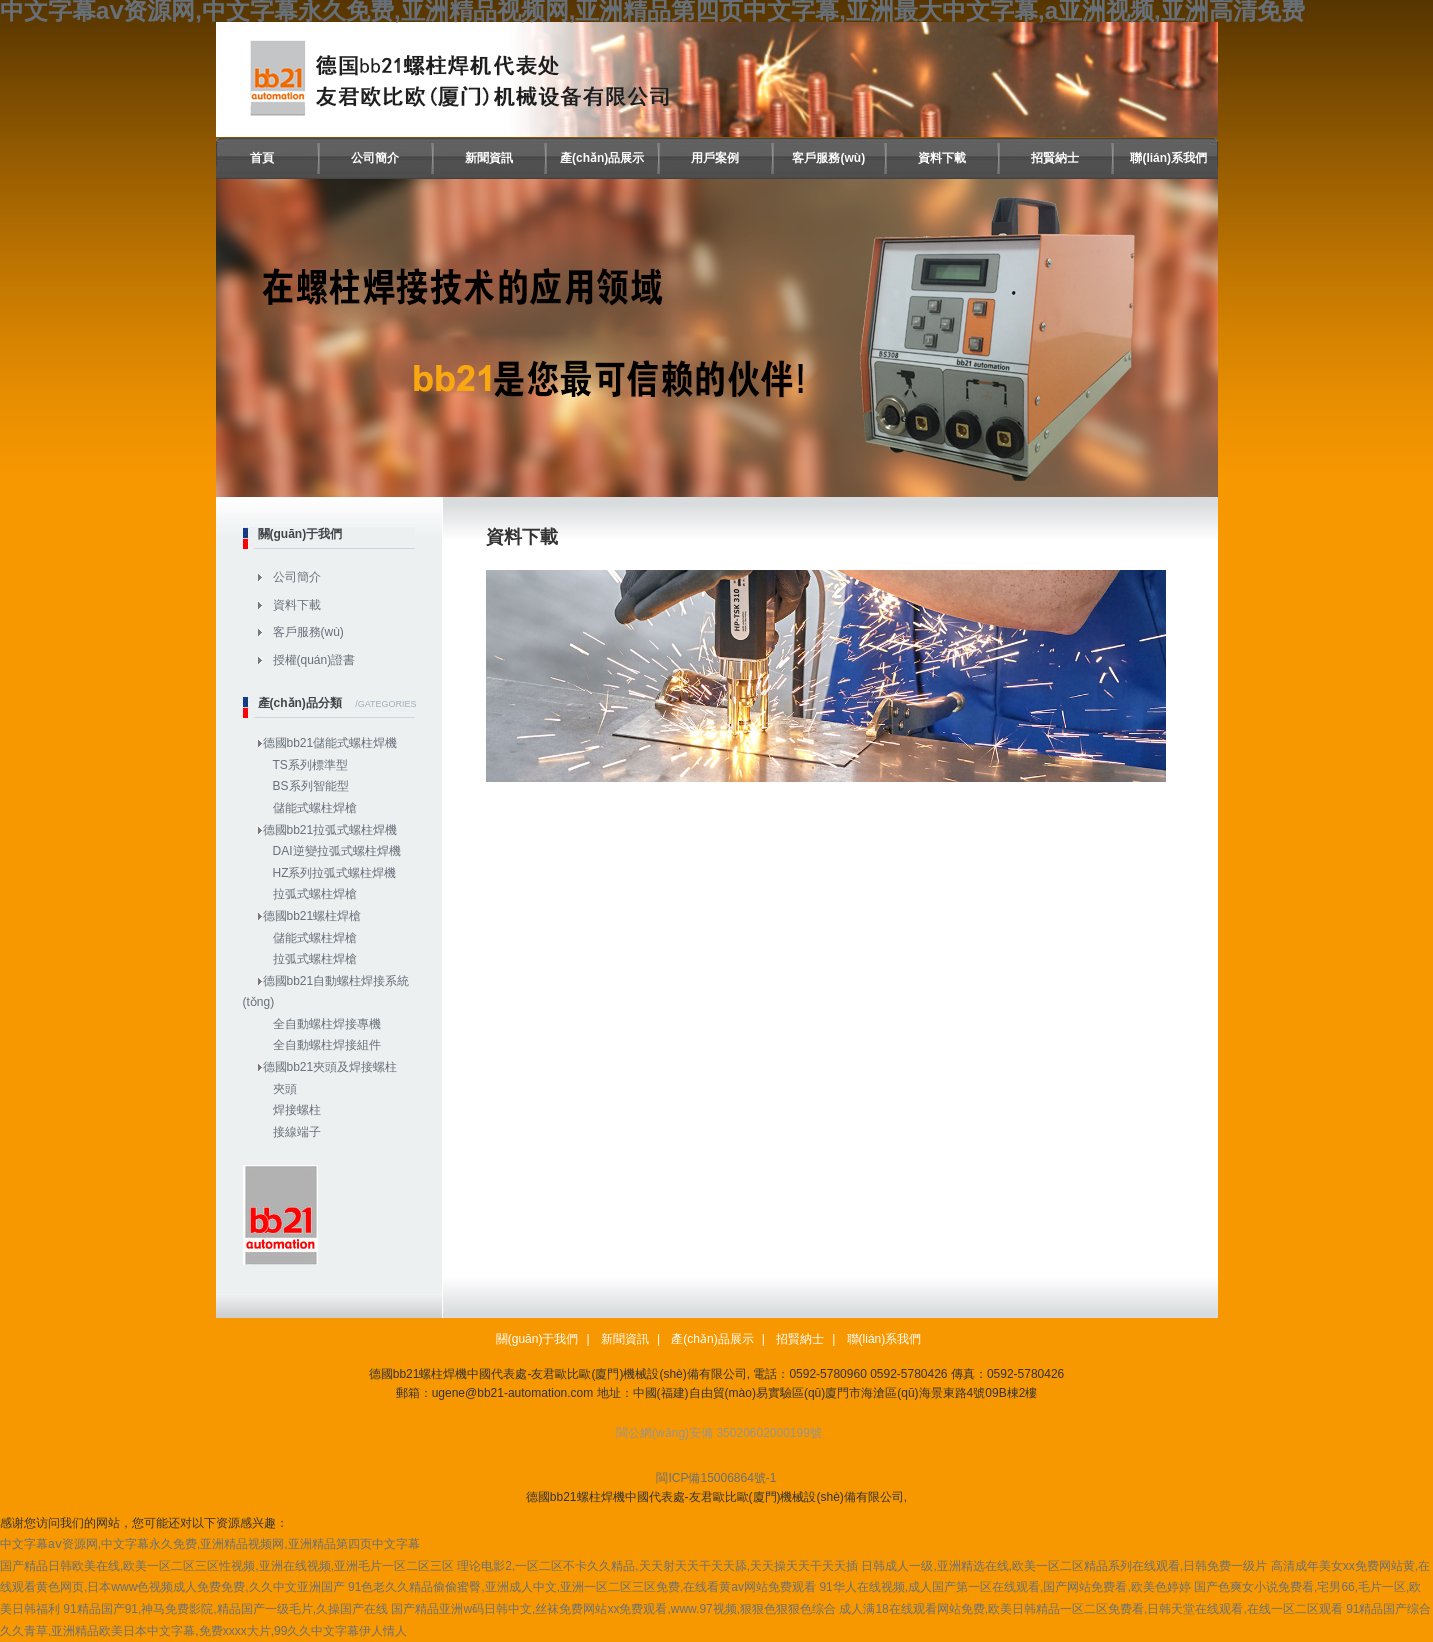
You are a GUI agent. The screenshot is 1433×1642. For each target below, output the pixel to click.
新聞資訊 (489, 158)
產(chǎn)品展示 (602, 158)
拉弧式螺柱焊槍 (315, 894)
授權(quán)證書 (314, 660)
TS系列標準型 (310, 765)
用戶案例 (715, 158)
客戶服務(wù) (828, 158)
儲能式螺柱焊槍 (315, 808)
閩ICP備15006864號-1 (716, 1478)
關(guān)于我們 (537, 1339)
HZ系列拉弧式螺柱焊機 (335, 873)
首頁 (262, 158)
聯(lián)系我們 (1168, 158)
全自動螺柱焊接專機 (327, 1024)
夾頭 (285, 1089)
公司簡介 (375, 158)
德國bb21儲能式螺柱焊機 (330, 743)
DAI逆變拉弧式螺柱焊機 (337, 851)
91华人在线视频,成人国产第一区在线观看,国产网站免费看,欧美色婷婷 (1004, 1587)
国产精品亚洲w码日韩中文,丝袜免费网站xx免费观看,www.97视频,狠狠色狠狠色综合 (613, 1609)
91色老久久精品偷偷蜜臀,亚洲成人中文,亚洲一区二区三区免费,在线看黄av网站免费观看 (582, 1587)
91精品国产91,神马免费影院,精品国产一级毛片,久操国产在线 (225, 1609)
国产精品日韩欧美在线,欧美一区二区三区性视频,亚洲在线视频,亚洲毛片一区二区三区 (227, 1566)
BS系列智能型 (311, 786)
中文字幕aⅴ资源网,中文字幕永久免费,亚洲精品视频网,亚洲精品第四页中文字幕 (210, 1544)
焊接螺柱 (297, 1110)
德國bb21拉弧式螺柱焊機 (330, 830)
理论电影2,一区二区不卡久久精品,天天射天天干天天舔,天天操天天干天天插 (657, 1566)
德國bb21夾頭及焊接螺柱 (330, 1067)
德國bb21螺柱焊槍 (312, 916)
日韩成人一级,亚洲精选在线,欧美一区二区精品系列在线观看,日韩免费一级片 (1064, 1566)
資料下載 (942, 158)
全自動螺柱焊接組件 (327, 1045)
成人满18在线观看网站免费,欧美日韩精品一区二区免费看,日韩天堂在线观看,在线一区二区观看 (1090, 1609)
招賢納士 (1055, 158)
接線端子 (297, 1132)
